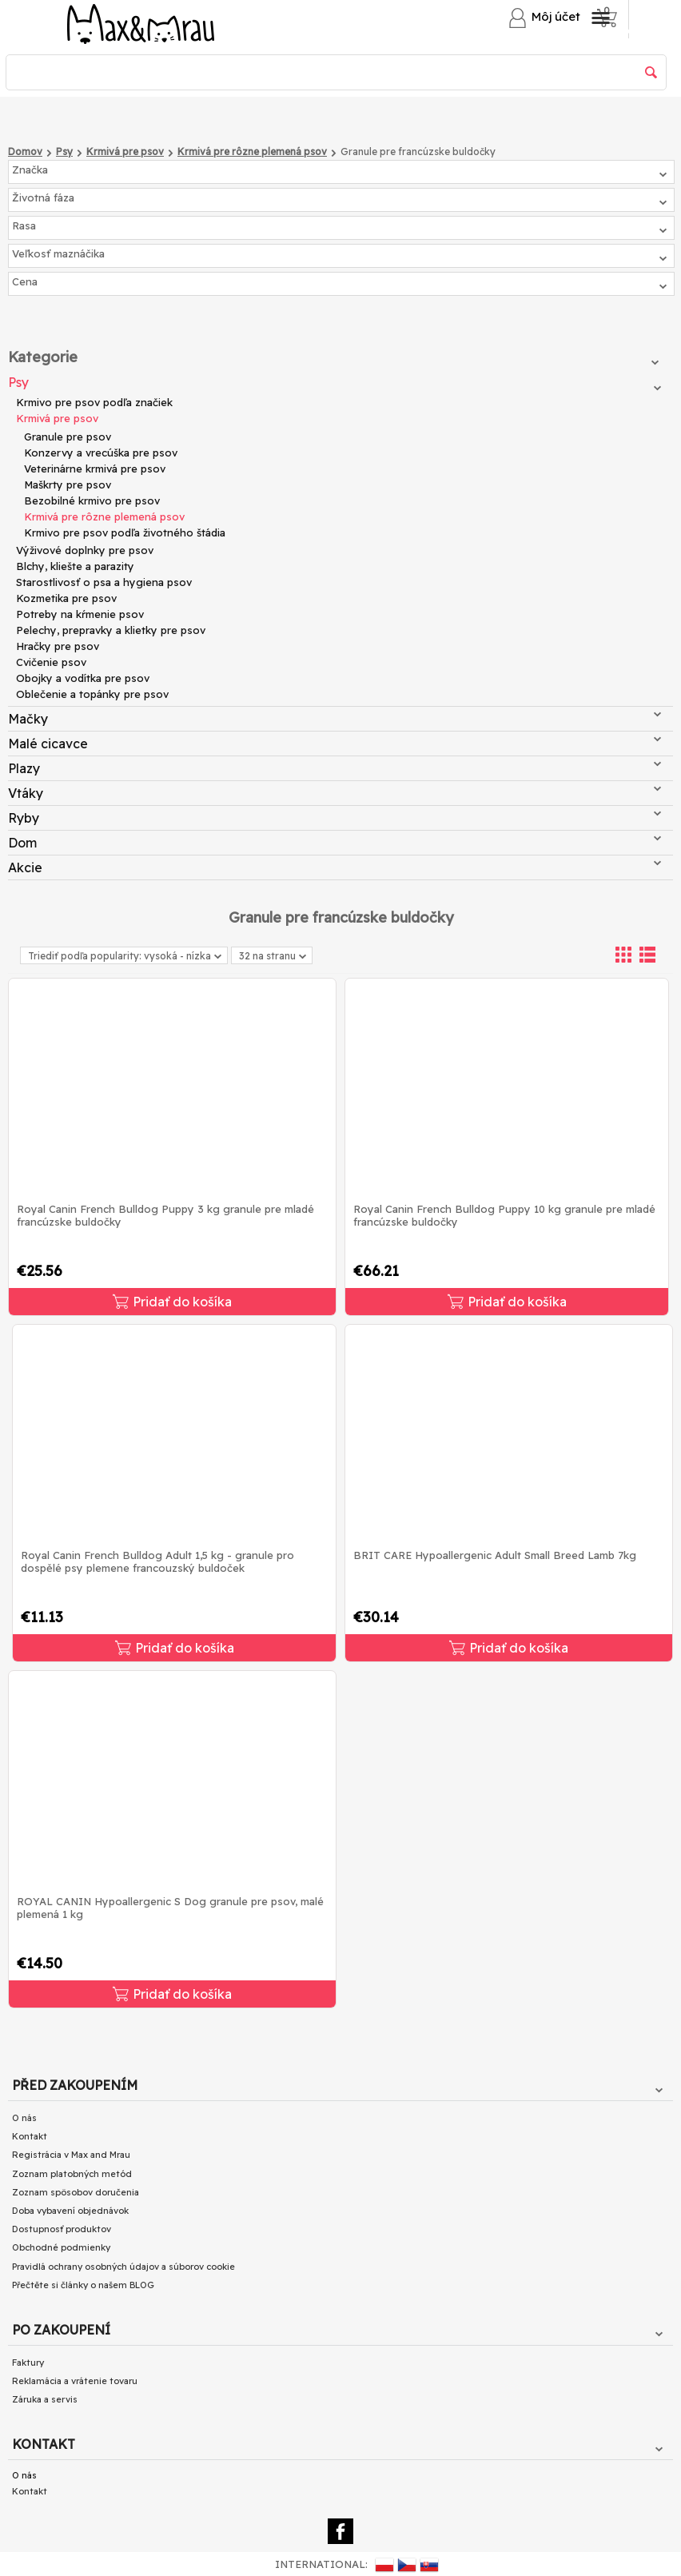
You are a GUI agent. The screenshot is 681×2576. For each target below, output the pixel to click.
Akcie (334, 867)
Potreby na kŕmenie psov (80, 614)
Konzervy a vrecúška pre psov (100, 452)
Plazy (334, 768)
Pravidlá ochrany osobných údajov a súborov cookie (123, 2266)
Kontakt (29, 2136)
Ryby (334, 818)
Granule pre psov (67, 436)
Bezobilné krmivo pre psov (92, 500)
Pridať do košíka (172, 1302)
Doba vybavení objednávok (70, 2210)
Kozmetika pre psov (66, 598)
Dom (334, 843)
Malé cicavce (334, 744)
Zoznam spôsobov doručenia (75, 2192)
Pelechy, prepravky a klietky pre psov (110, 630)
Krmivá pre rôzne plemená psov (104, 516)
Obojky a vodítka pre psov (82, 678)
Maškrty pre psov (67, 484)
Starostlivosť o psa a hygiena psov (104, 582)
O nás (24, 2117)
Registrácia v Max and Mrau (71, 2154)
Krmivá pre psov (57, 418)
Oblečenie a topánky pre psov (92, 694)
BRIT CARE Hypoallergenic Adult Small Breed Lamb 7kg (494, 1555)
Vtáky (334, 793)
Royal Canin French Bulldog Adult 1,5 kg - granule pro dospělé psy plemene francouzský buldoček (157, 1561)
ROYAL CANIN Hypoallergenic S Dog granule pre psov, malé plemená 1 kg (170, 1907)
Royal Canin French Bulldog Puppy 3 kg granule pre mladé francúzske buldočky (165, 1215)
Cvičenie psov (51, 662)
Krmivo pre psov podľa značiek (94, 402)
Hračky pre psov (57, 646)
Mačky (334, 719)
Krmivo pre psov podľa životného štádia (124, 532)
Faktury (28, 2362)
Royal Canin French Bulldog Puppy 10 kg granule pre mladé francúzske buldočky (504, 1215)
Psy (334, 382)
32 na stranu (272, 957)
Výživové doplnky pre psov (84, 550)
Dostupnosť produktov (61, 2229)
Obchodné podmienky (61, 2247)
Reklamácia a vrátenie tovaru (74, 2381)
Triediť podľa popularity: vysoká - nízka (124, 956)
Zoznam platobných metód (72, 2173)
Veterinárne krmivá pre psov (94, 468)
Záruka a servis (45, 2399)
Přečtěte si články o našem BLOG (83, 2285)
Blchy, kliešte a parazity (75, 566)
